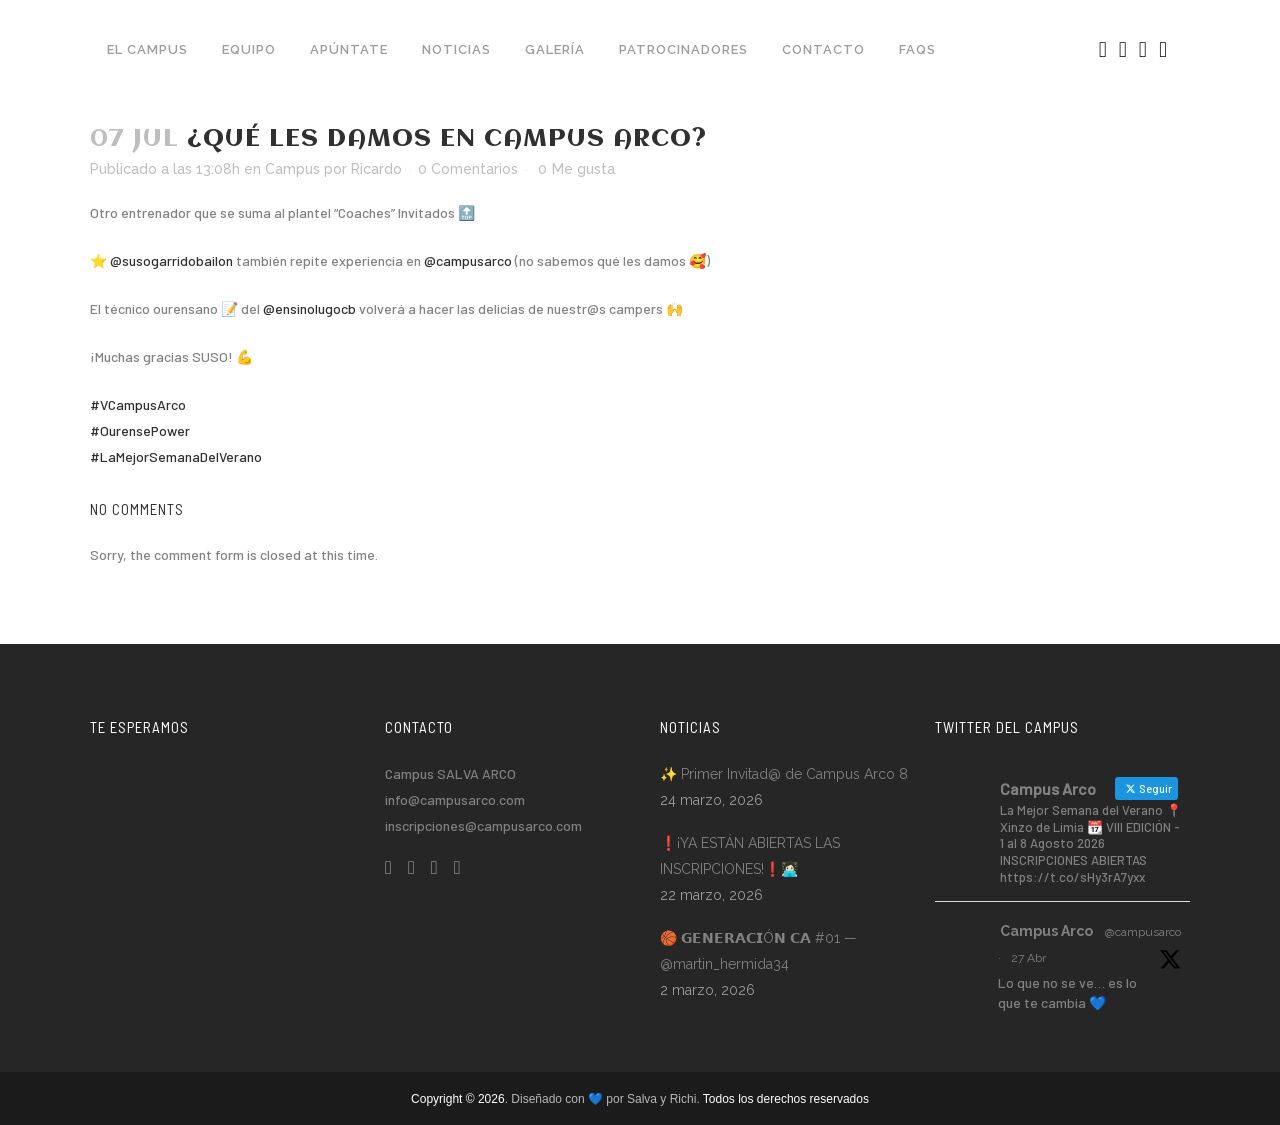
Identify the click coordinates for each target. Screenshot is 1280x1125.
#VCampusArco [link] (138, 404)
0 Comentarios (468, 169)
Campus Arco (1046, 931)
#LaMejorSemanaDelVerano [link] (176, 456)
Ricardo (376, 169)
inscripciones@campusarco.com (483, 825)
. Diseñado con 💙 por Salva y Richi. (604, 1099)
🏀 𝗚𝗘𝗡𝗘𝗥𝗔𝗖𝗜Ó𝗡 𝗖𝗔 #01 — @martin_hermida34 (758, 951)
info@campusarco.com (455, 799)
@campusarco (1143, 932)
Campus (292, 169)
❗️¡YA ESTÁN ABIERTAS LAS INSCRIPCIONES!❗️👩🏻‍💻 (750, 856)
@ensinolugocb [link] (309, 308)
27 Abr (1028, 958)
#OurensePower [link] (140, 430)
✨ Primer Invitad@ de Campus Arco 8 (784, 774)
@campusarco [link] (468, 260)
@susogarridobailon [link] (171, 260)
